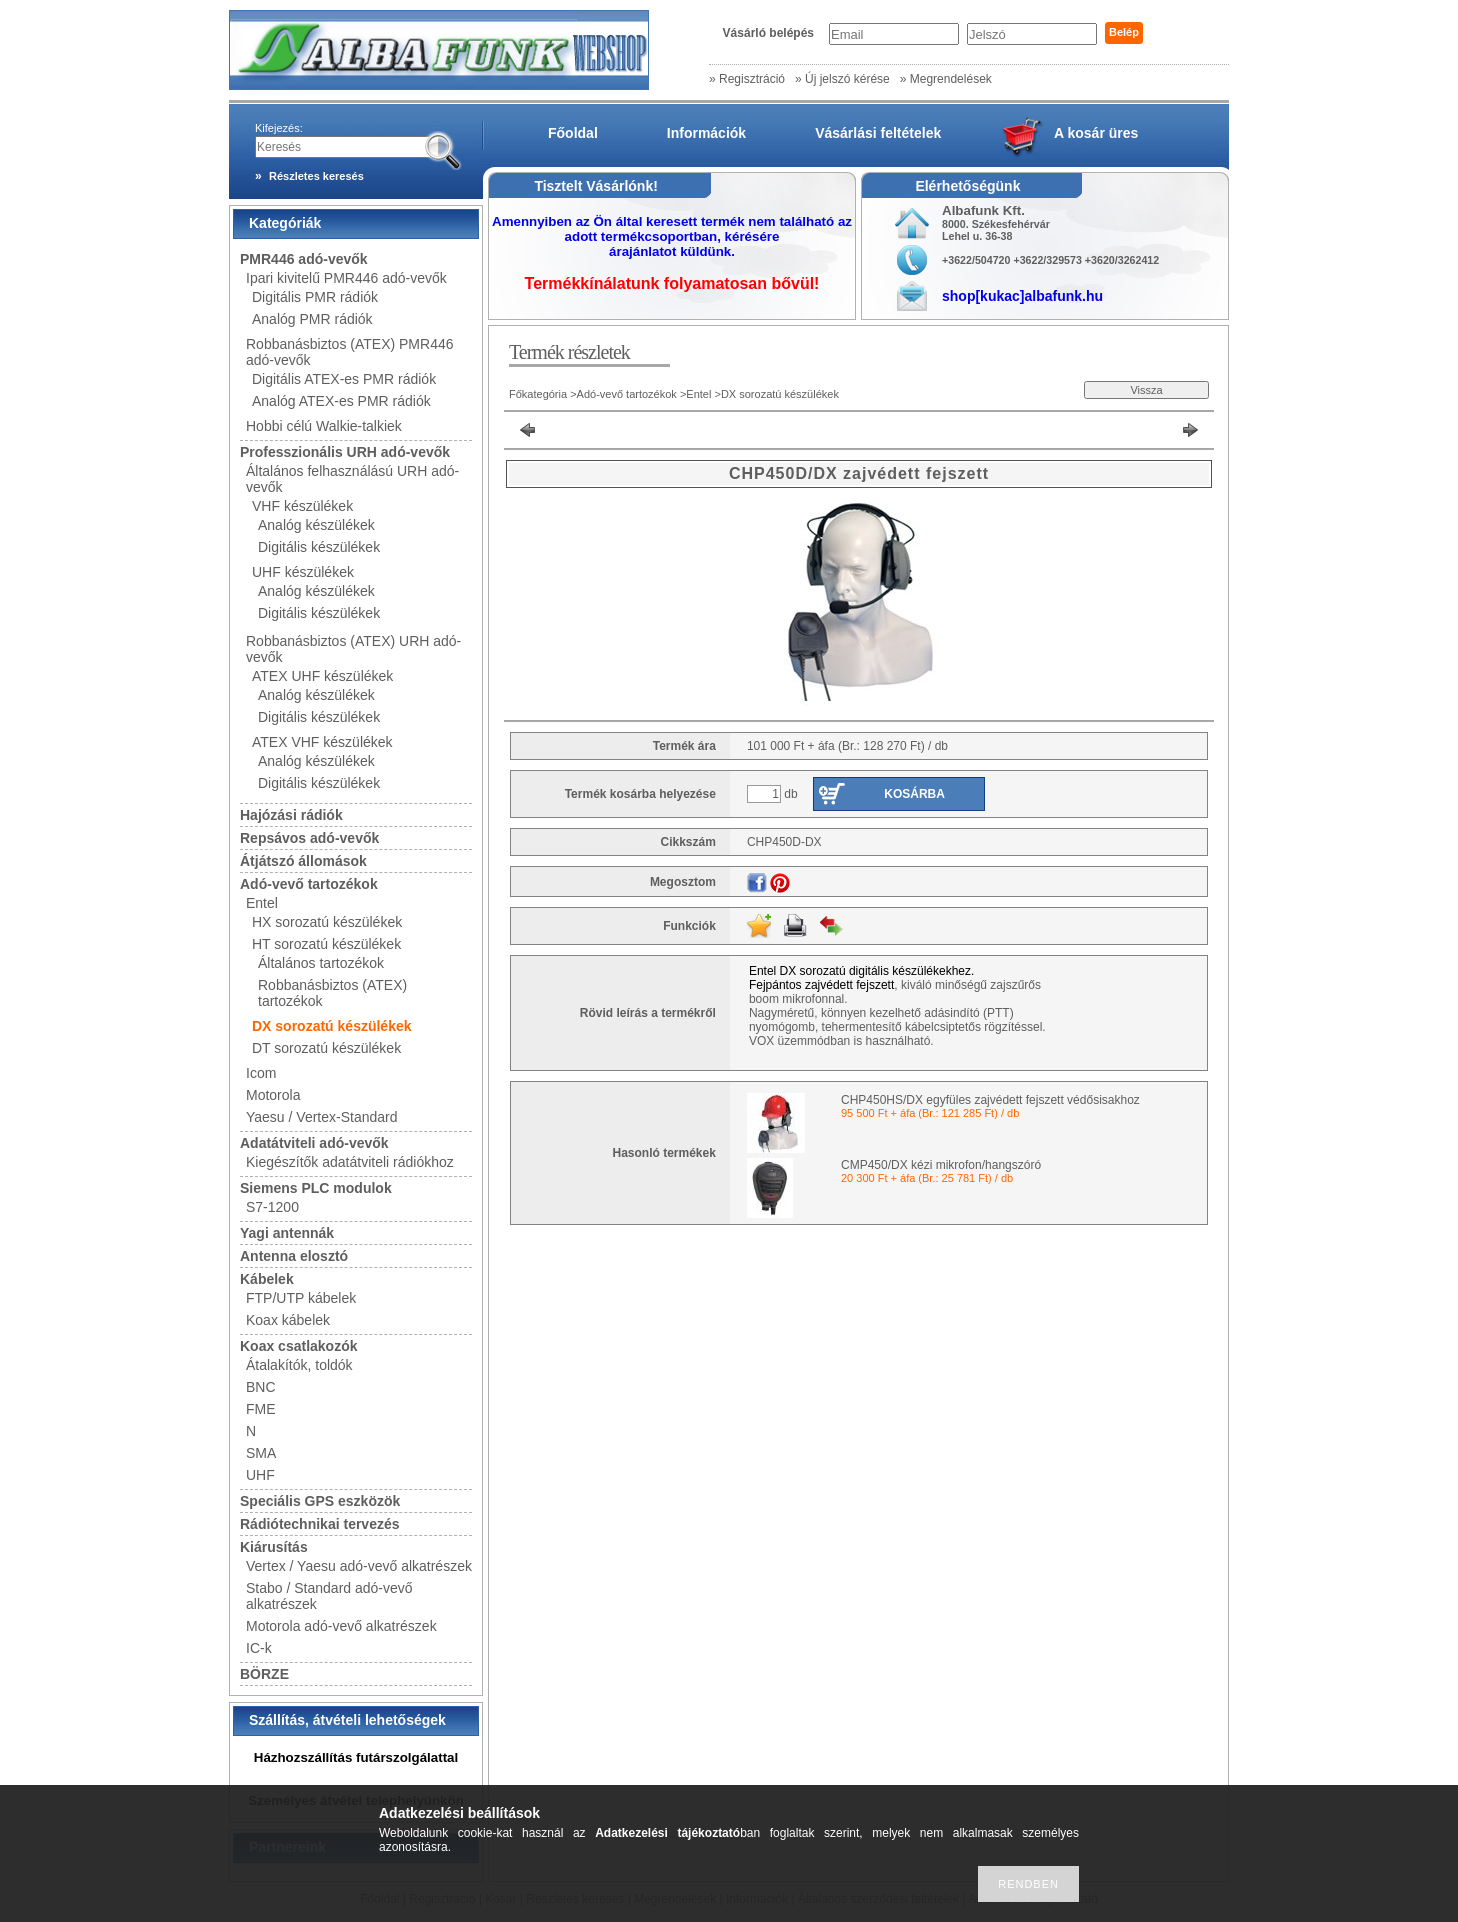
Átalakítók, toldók (299, 1365)
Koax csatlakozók (299, 1346)
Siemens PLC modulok (316, 1188)
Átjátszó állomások (303, 861)
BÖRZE (264, 1674)
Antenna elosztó (294, 1256)
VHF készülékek (302, 506)
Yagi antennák (287, 1233)
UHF (260, 1475)
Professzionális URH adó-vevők (345, 452)
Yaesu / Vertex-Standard (322, 1117)
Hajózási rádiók (291, 815)
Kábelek (267, 1279)
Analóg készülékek (316, 525)
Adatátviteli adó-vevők (314, 1143)
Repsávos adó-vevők (309, 838)
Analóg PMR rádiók (312, 319)
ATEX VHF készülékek (322, 742)
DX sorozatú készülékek (332, 1026)
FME (261, 1409)
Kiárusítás (274, 1547)
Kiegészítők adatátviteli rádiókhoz (350, 1162)
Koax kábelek (288, 1320)
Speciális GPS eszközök (320, 1501)
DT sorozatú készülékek (326, 1048)
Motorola (273, 1095)
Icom (261, 1073)
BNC (261, 1387)
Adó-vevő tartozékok (309, 884)
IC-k (259, 1648)
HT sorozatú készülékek (326, 944)
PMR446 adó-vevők (304, 259)
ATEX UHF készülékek (322, 676)
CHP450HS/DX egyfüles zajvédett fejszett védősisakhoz (990, 1100)
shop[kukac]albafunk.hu (1022, 296)
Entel (262, 903)
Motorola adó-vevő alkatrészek (341, 1626)
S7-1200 (272, 1207)
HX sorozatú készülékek (327, 922)
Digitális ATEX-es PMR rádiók (344, 379)
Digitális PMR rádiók (315, 297)
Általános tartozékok (321, 963)
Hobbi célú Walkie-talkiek (324, 426)
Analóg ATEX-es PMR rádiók (341, 401)
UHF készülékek (303, 572)
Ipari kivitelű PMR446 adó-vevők (346, 278)
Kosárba (914, 794)
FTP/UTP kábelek (301, 1298)
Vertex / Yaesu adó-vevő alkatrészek (359, 1566)
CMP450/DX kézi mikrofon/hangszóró (941, 1165)
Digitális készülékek (319, 547)
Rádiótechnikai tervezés (320, 1524)
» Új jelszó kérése (842, 79)
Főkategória (538, 394)
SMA (261, 1453)
